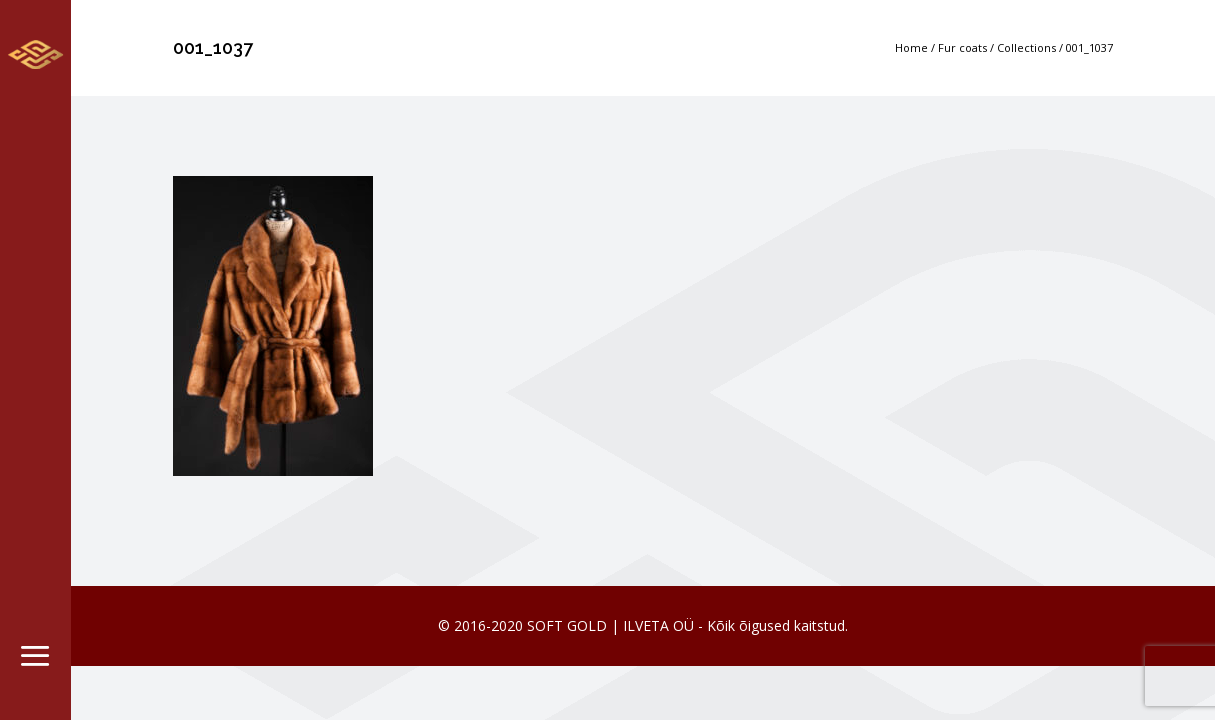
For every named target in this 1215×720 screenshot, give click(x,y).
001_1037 (1089, 47)
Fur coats (962, 47)
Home (911, 47)
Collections (1026, 47)
